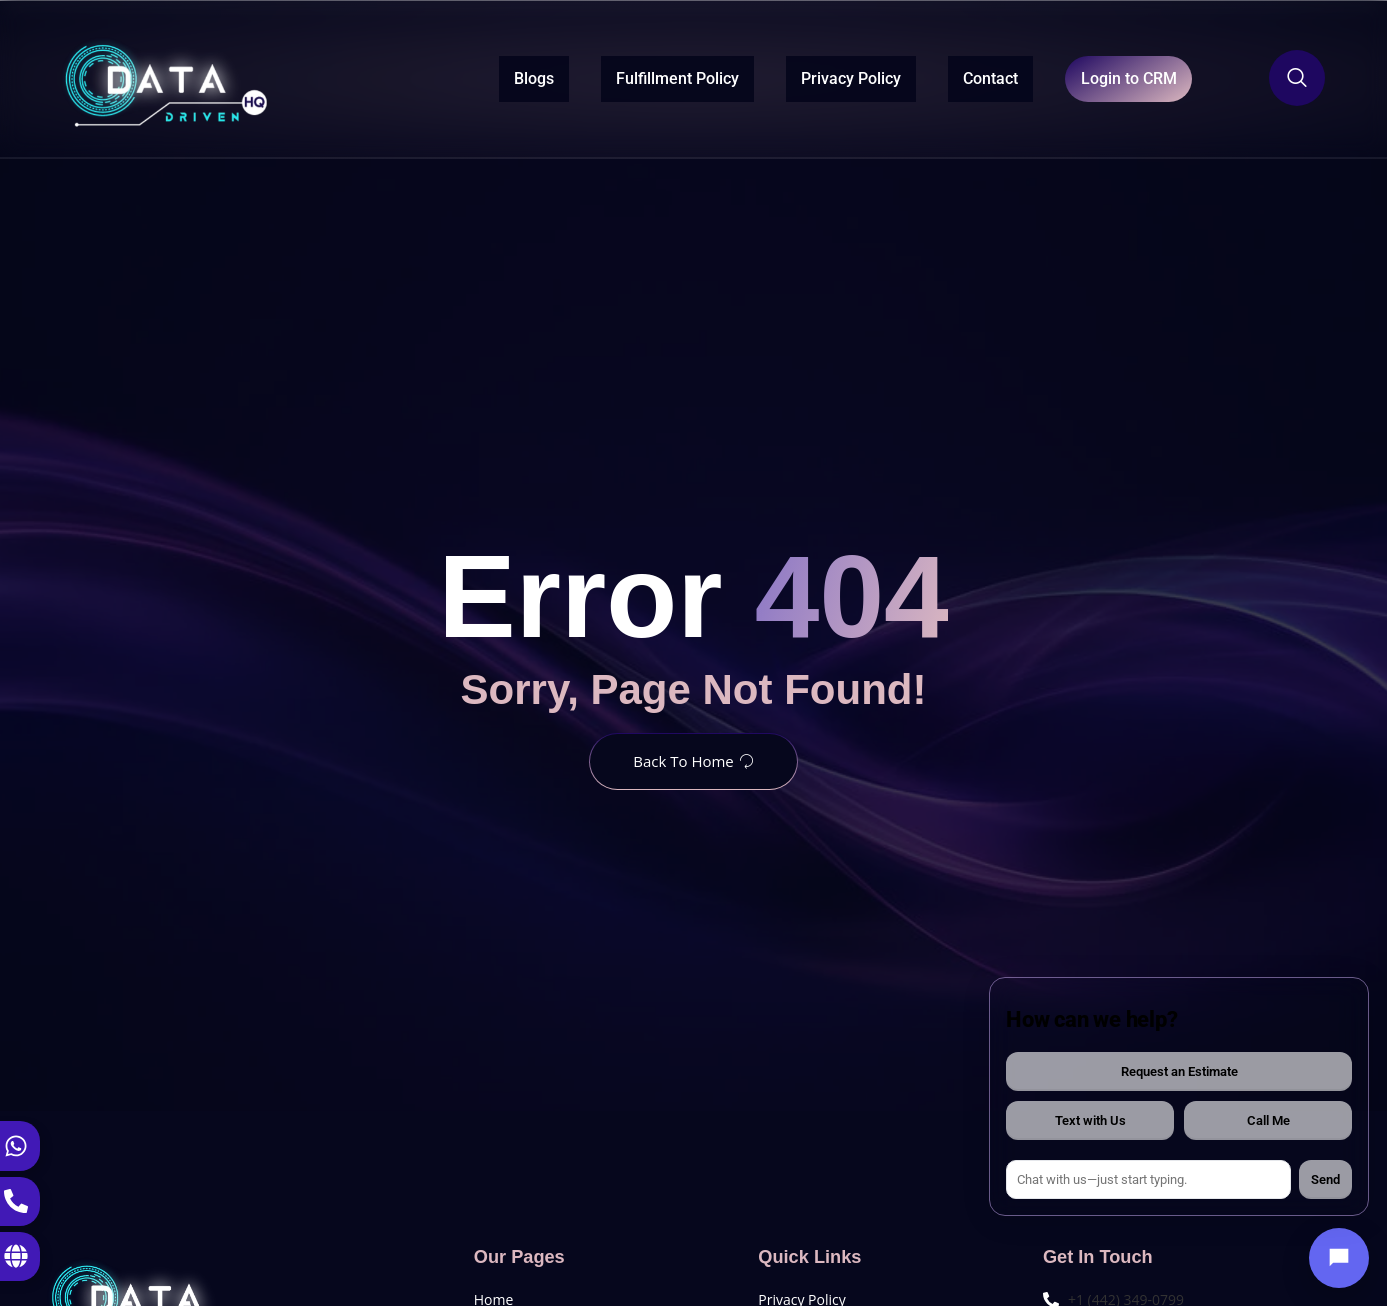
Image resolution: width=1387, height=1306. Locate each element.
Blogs (489, 76)
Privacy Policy (806, 76)
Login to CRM (1106, 78)
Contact (945, 76)
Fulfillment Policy (632, 76)
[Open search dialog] (1297, 78)
